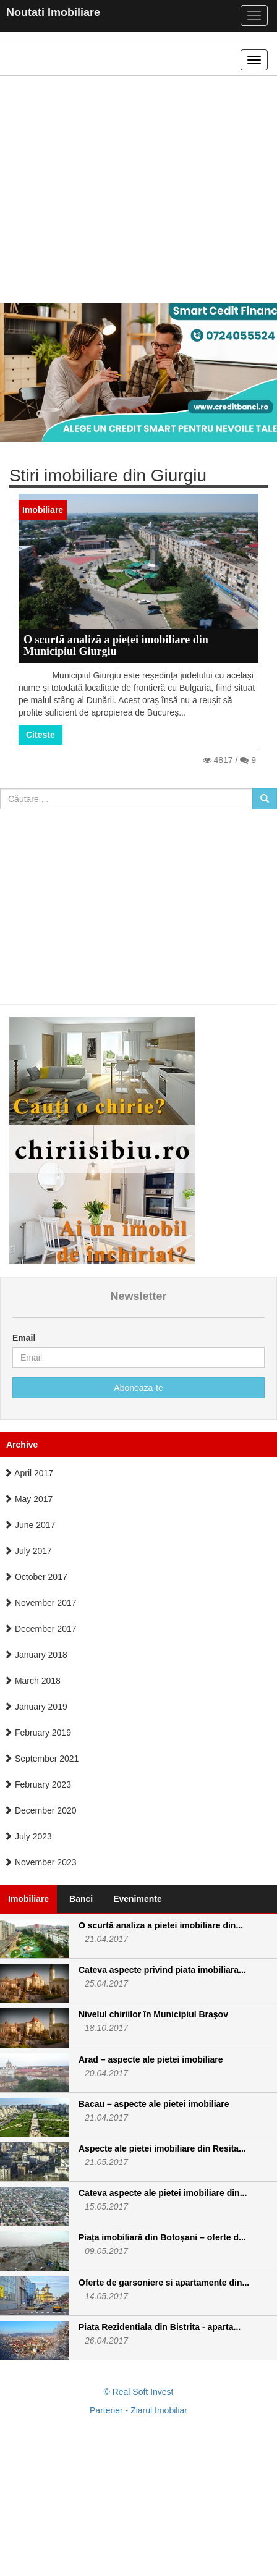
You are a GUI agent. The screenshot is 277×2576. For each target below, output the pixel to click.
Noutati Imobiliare (53, 12)
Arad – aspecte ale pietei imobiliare (151, 2059)
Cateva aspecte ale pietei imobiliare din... (163, 2193)
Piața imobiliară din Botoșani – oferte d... (162, 2237)
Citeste (40, 735)
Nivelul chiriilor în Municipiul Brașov (153, 2014)
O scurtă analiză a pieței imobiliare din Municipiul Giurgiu (115, 645)
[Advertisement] (134, 189)
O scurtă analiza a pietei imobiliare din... (161, 1925)
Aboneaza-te (138, 1388)
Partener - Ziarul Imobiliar (138, 2410)
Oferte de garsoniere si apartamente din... (164, 2282)
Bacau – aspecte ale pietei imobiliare (154, 2104)
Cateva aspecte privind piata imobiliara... (162, 1970)
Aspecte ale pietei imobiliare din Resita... (162, 2148)
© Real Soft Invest (138, 2392)
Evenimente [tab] (137, 1899)
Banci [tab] (81, 1899)
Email (23, 1338)
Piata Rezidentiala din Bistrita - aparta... (160, 2327)
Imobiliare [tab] (28, 1899)
